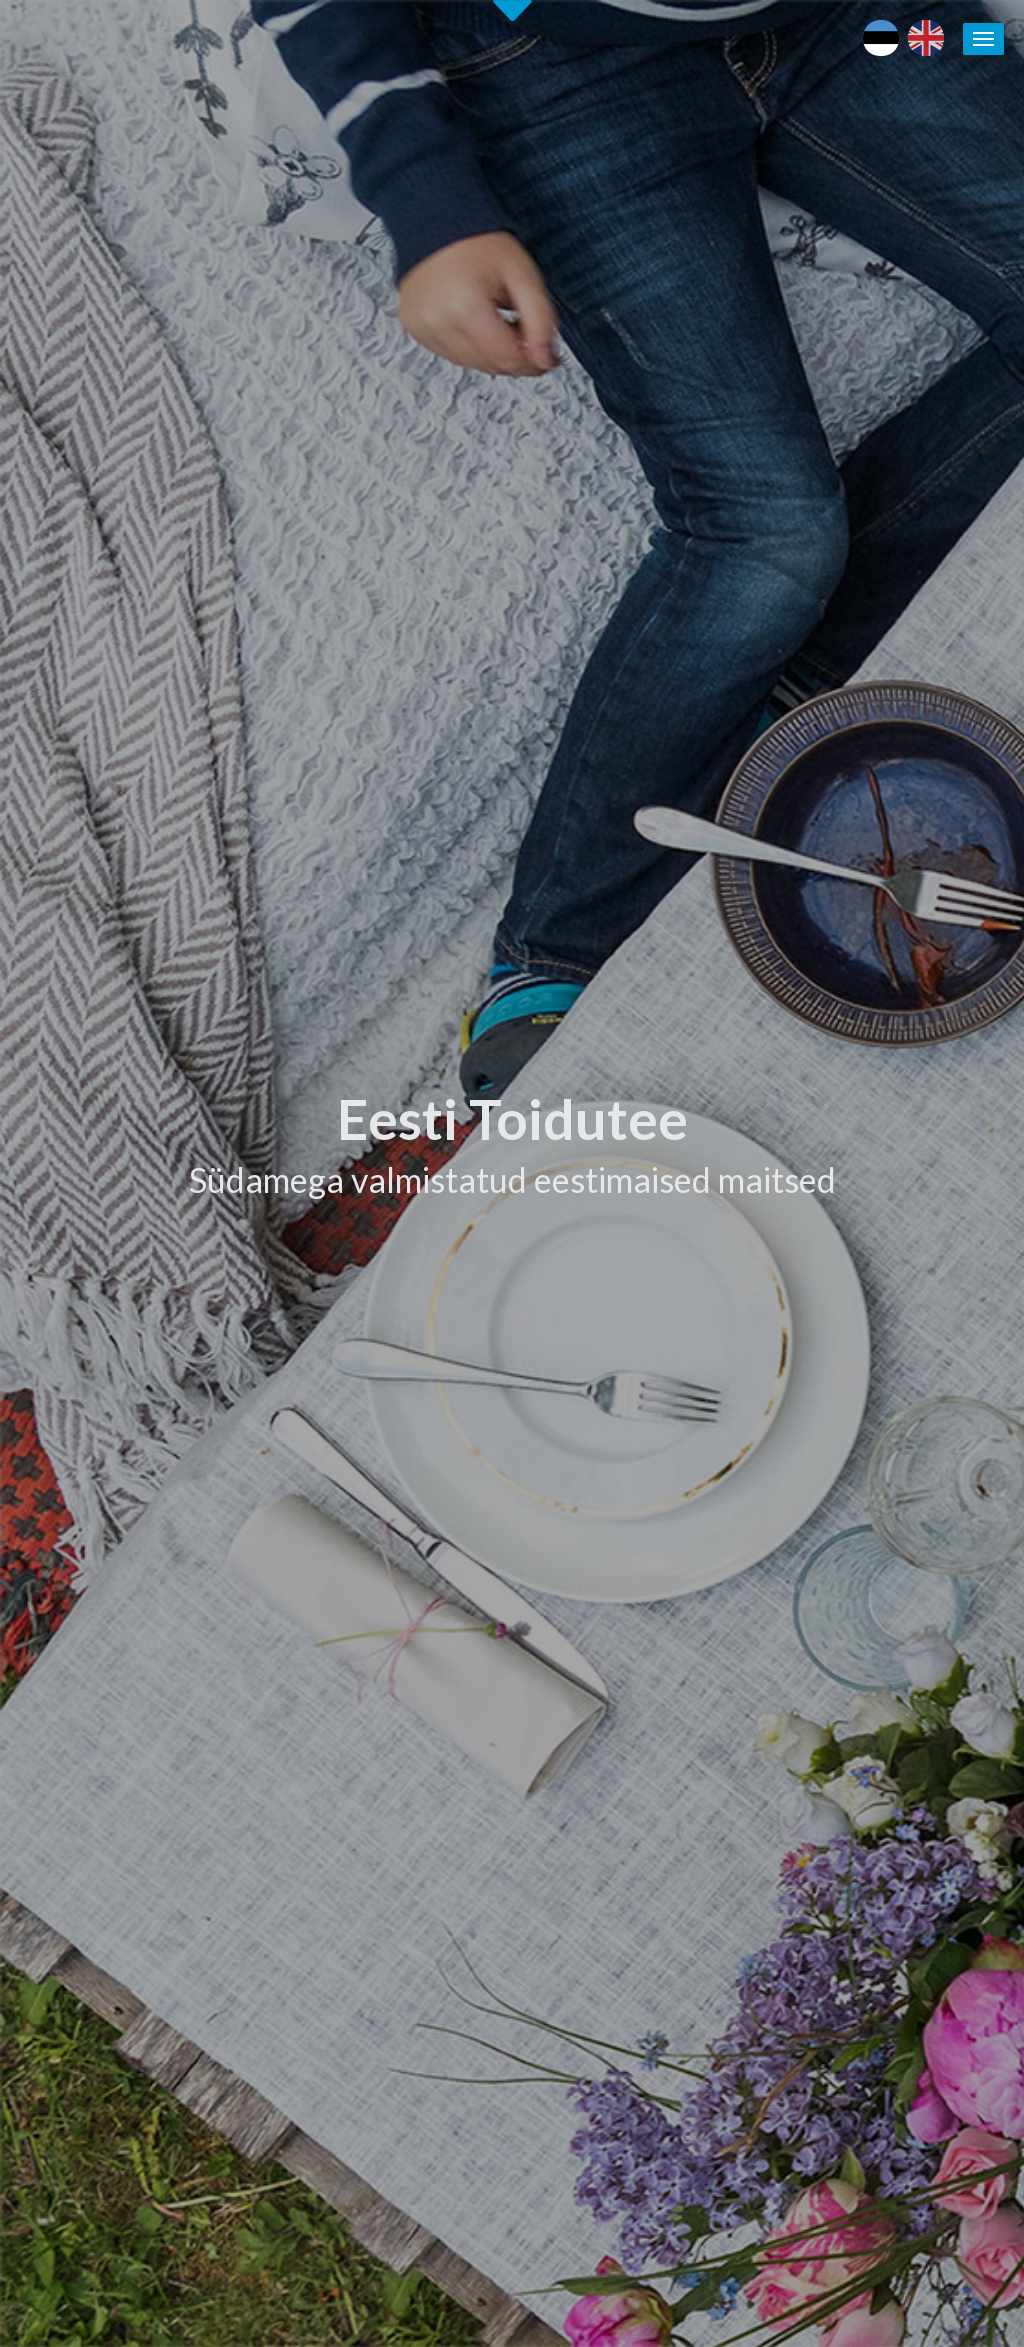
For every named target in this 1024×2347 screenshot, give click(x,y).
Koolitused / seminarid (652, 1748)
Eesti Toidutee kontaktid (659, 1702)
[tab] (774, 893)
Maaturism (837, 1655)
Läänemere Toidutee (868, 1702)
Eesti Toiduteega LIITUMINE (674, 1632)
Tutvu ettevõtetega (638, 975)
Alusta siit (70, 1487)
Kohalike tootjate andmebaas (898, 1725)
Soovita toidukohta (642, 1772)
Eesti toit (832, 1632)
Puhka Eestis (843, 1679)
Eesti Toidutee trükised (654, 1725)
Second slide (512, 10)
